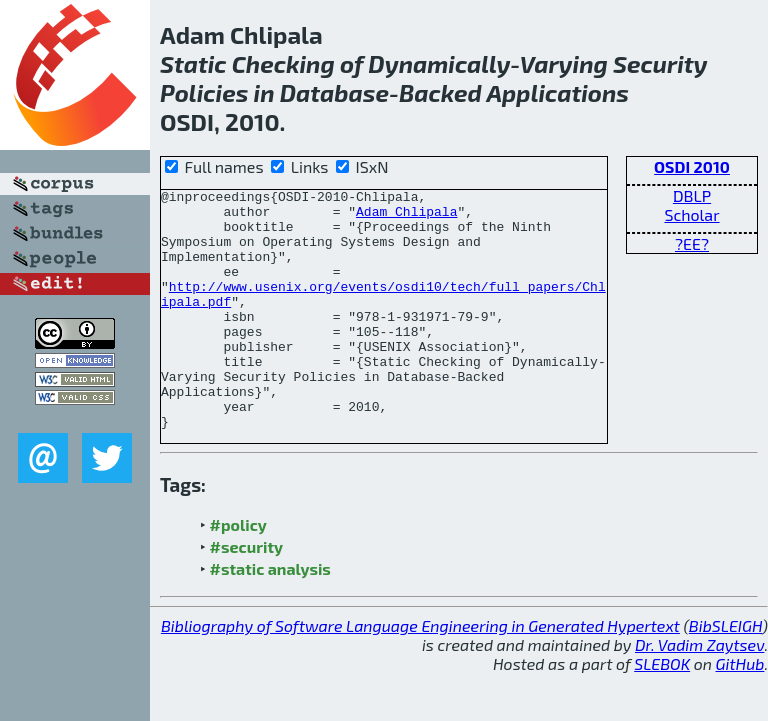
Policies (204, 92)
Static (193, 63)
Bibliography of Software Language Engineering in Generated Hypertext (420, 673)
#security (246, 594)
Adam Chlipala (406, 217)
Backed (440, 92)
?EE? (692, 243)
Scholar (691, 214)
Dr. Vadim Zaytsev (699, 692)
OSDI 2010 (692, 166)
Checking (283, 63)
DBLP (692, 195)
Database (334, 92)
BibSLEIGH (725, 673)
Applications (558, 92)
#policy (238, 572)
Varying (564, 63)
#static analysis (270, 616)
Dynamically (439, 63)
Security (660, 63)
